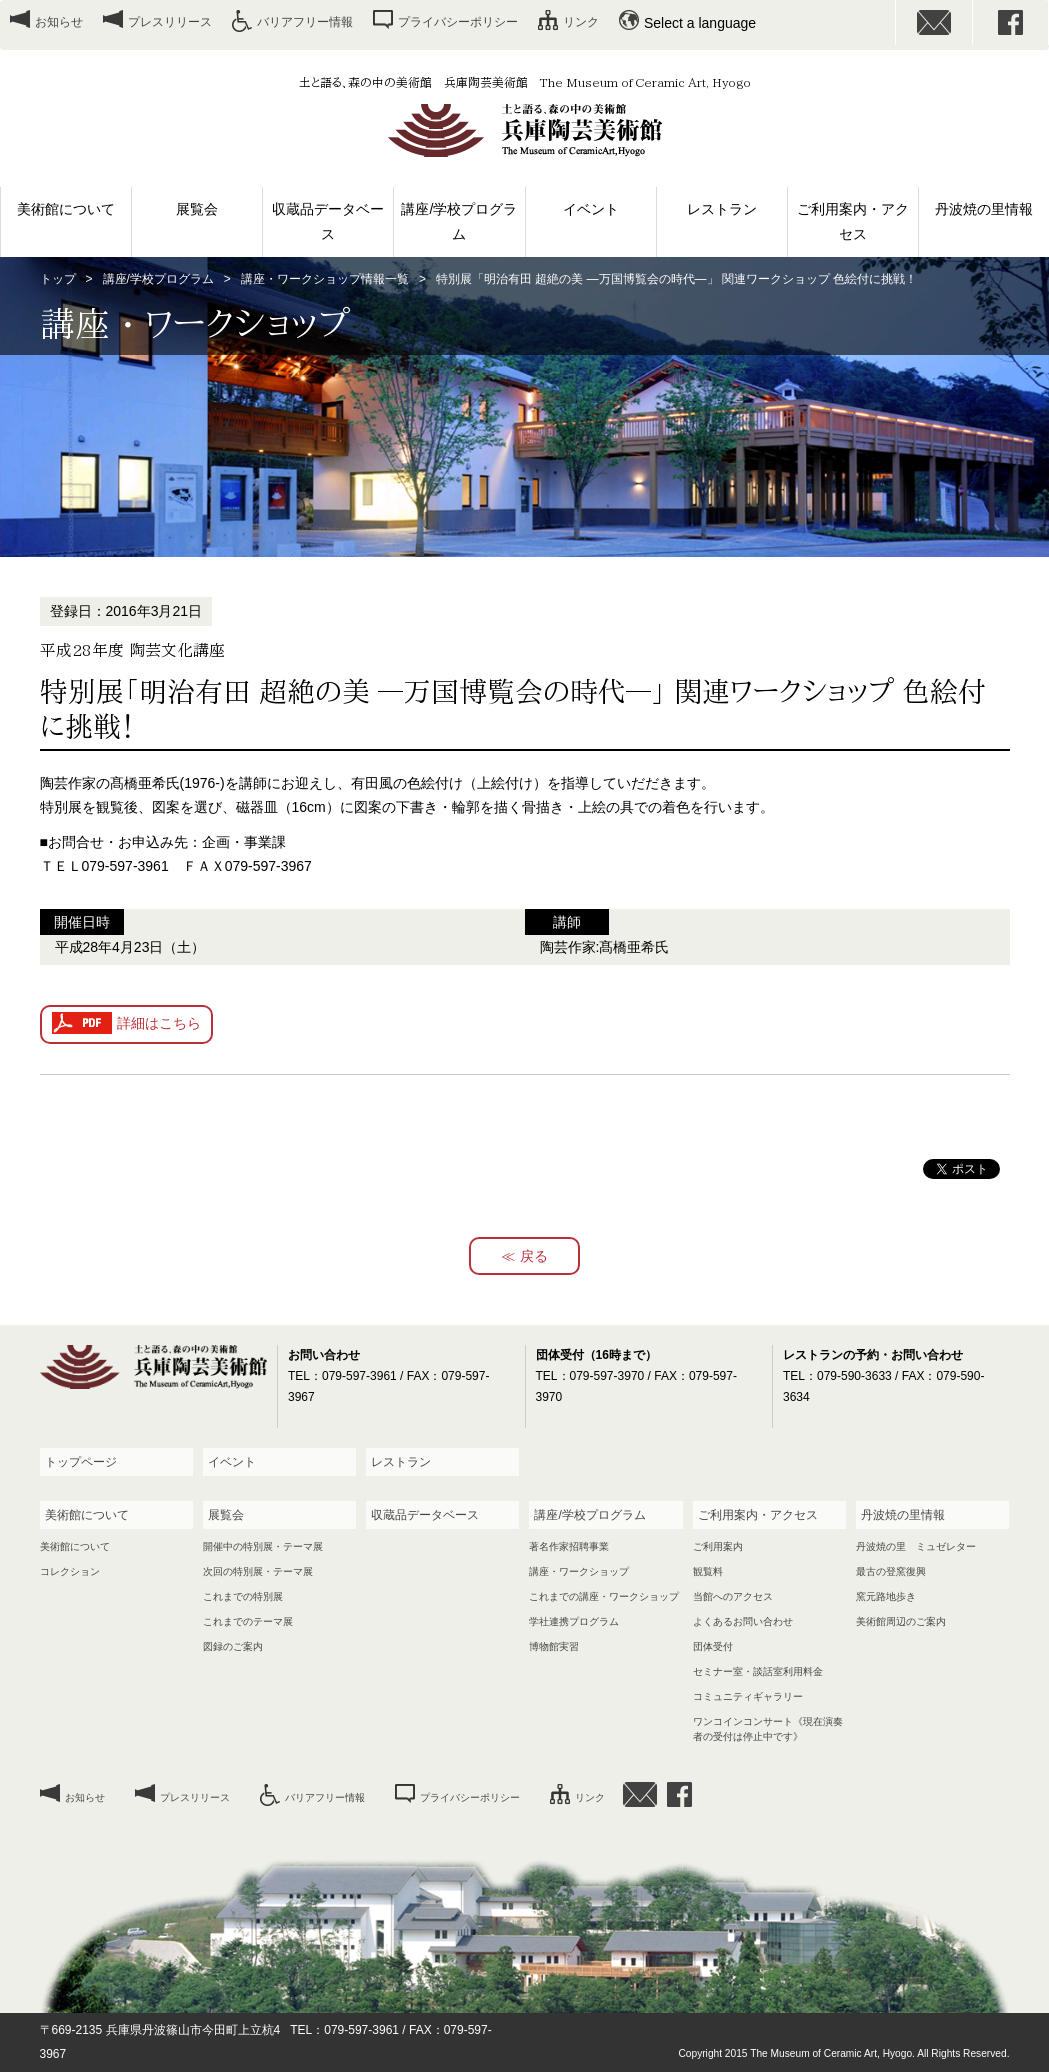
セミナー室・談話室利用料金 (758, 1671)
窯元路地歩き (886, 1596)
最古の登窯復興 (891, 1571)
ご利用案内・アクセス (853, 221)
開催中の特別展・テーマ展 (263, 1546)
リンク (581, 22)
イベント (591, 209)
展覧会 (197, 209)
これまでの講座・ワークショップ (604, 1596)
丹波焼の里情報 (984, 209)
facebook (1011, 22)
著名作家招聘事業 (569, 1546)
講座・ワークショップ (579, 1571)
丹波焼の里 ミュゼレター (916, 1546)
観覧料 (708, 1571)
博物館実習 (554, 1646)
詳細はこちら (159, 1023)
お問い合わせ (934, 22)
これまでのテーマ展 (248, 1621)
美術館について (66, 209)
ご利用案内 (718, 1546)
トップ (58, 279)
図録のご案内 (233, 1646)
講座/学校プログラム (459, 221)
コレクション (70, 1571)
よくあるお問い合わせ (743, 1621)
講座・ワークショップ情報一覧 (325, 279)
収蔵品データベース (328, 221)
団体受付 (713, 1646)
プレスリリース (170, 22)
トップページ (81, 1462)
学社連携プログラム (574, 1621)
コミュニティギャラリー (748, 1696)
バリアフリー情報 (305, 22)
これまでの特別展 (243, 1596)
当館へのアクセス (733, 1596)
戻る (534, 1256)
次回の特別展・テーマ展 (258, 1571)
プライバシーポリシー (458, 22)
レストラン (722, 209)
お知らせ (59, 22)
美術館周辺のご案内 (901, 1621)
